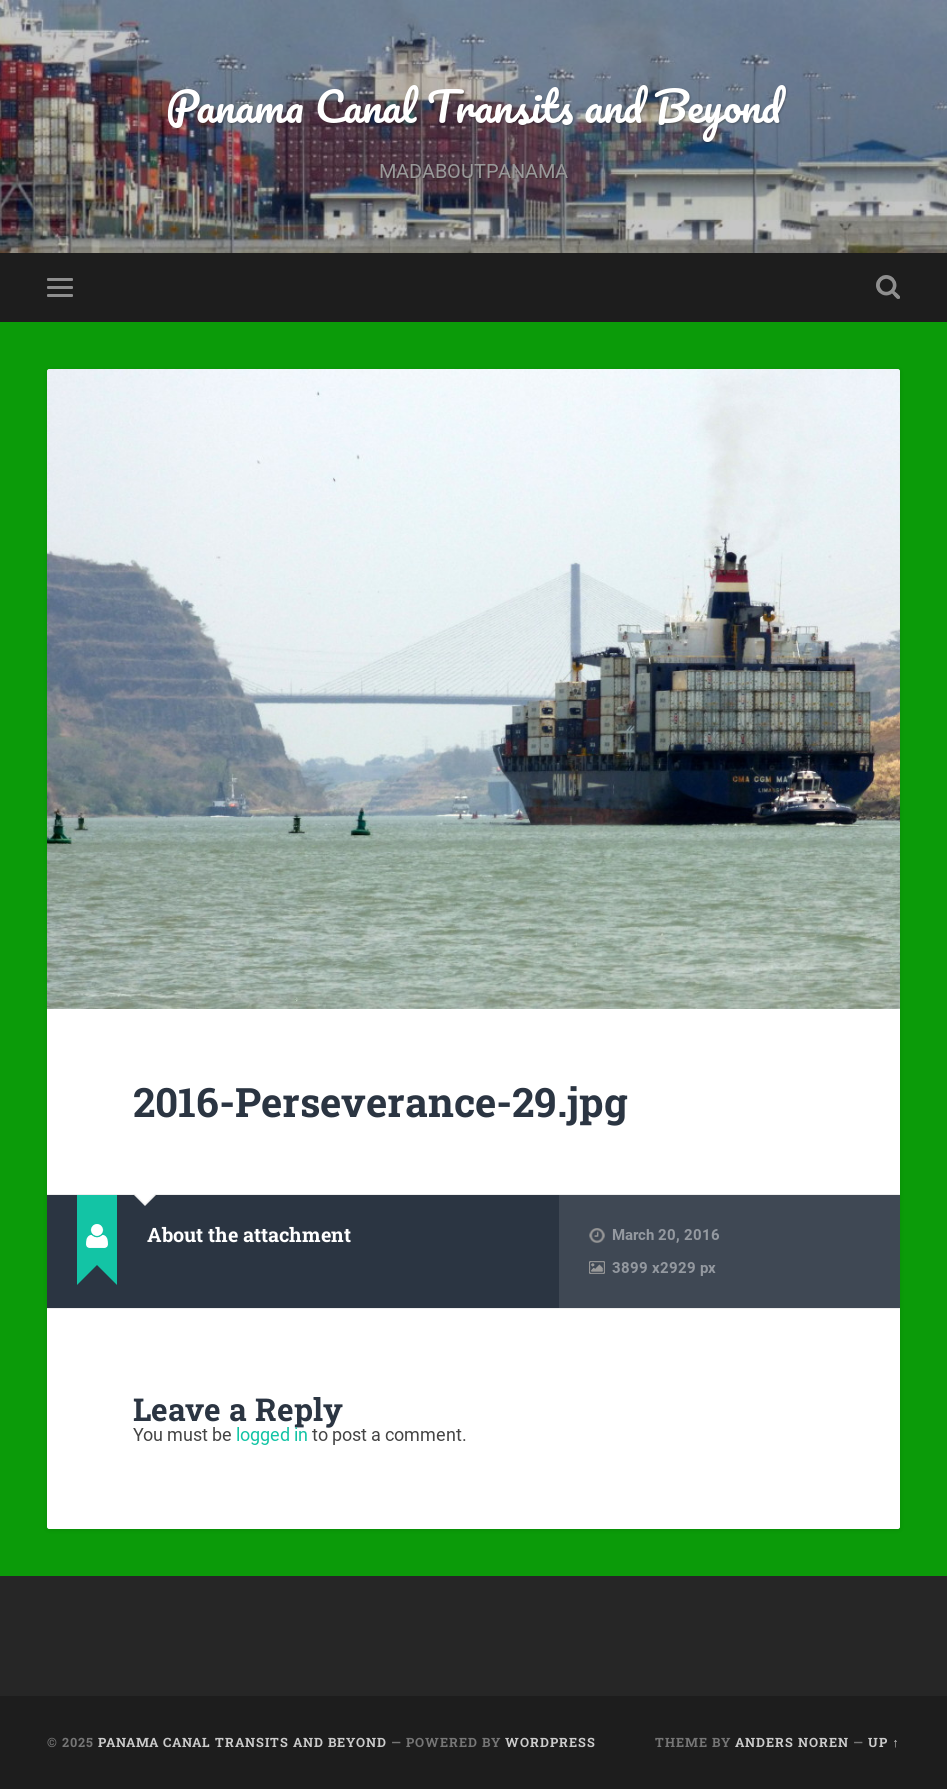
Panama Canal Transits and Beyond (473, 105)
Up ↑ (883, 1742)
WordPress (550, 1742)
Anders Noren (792, 1742)
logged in (272, 1434)
